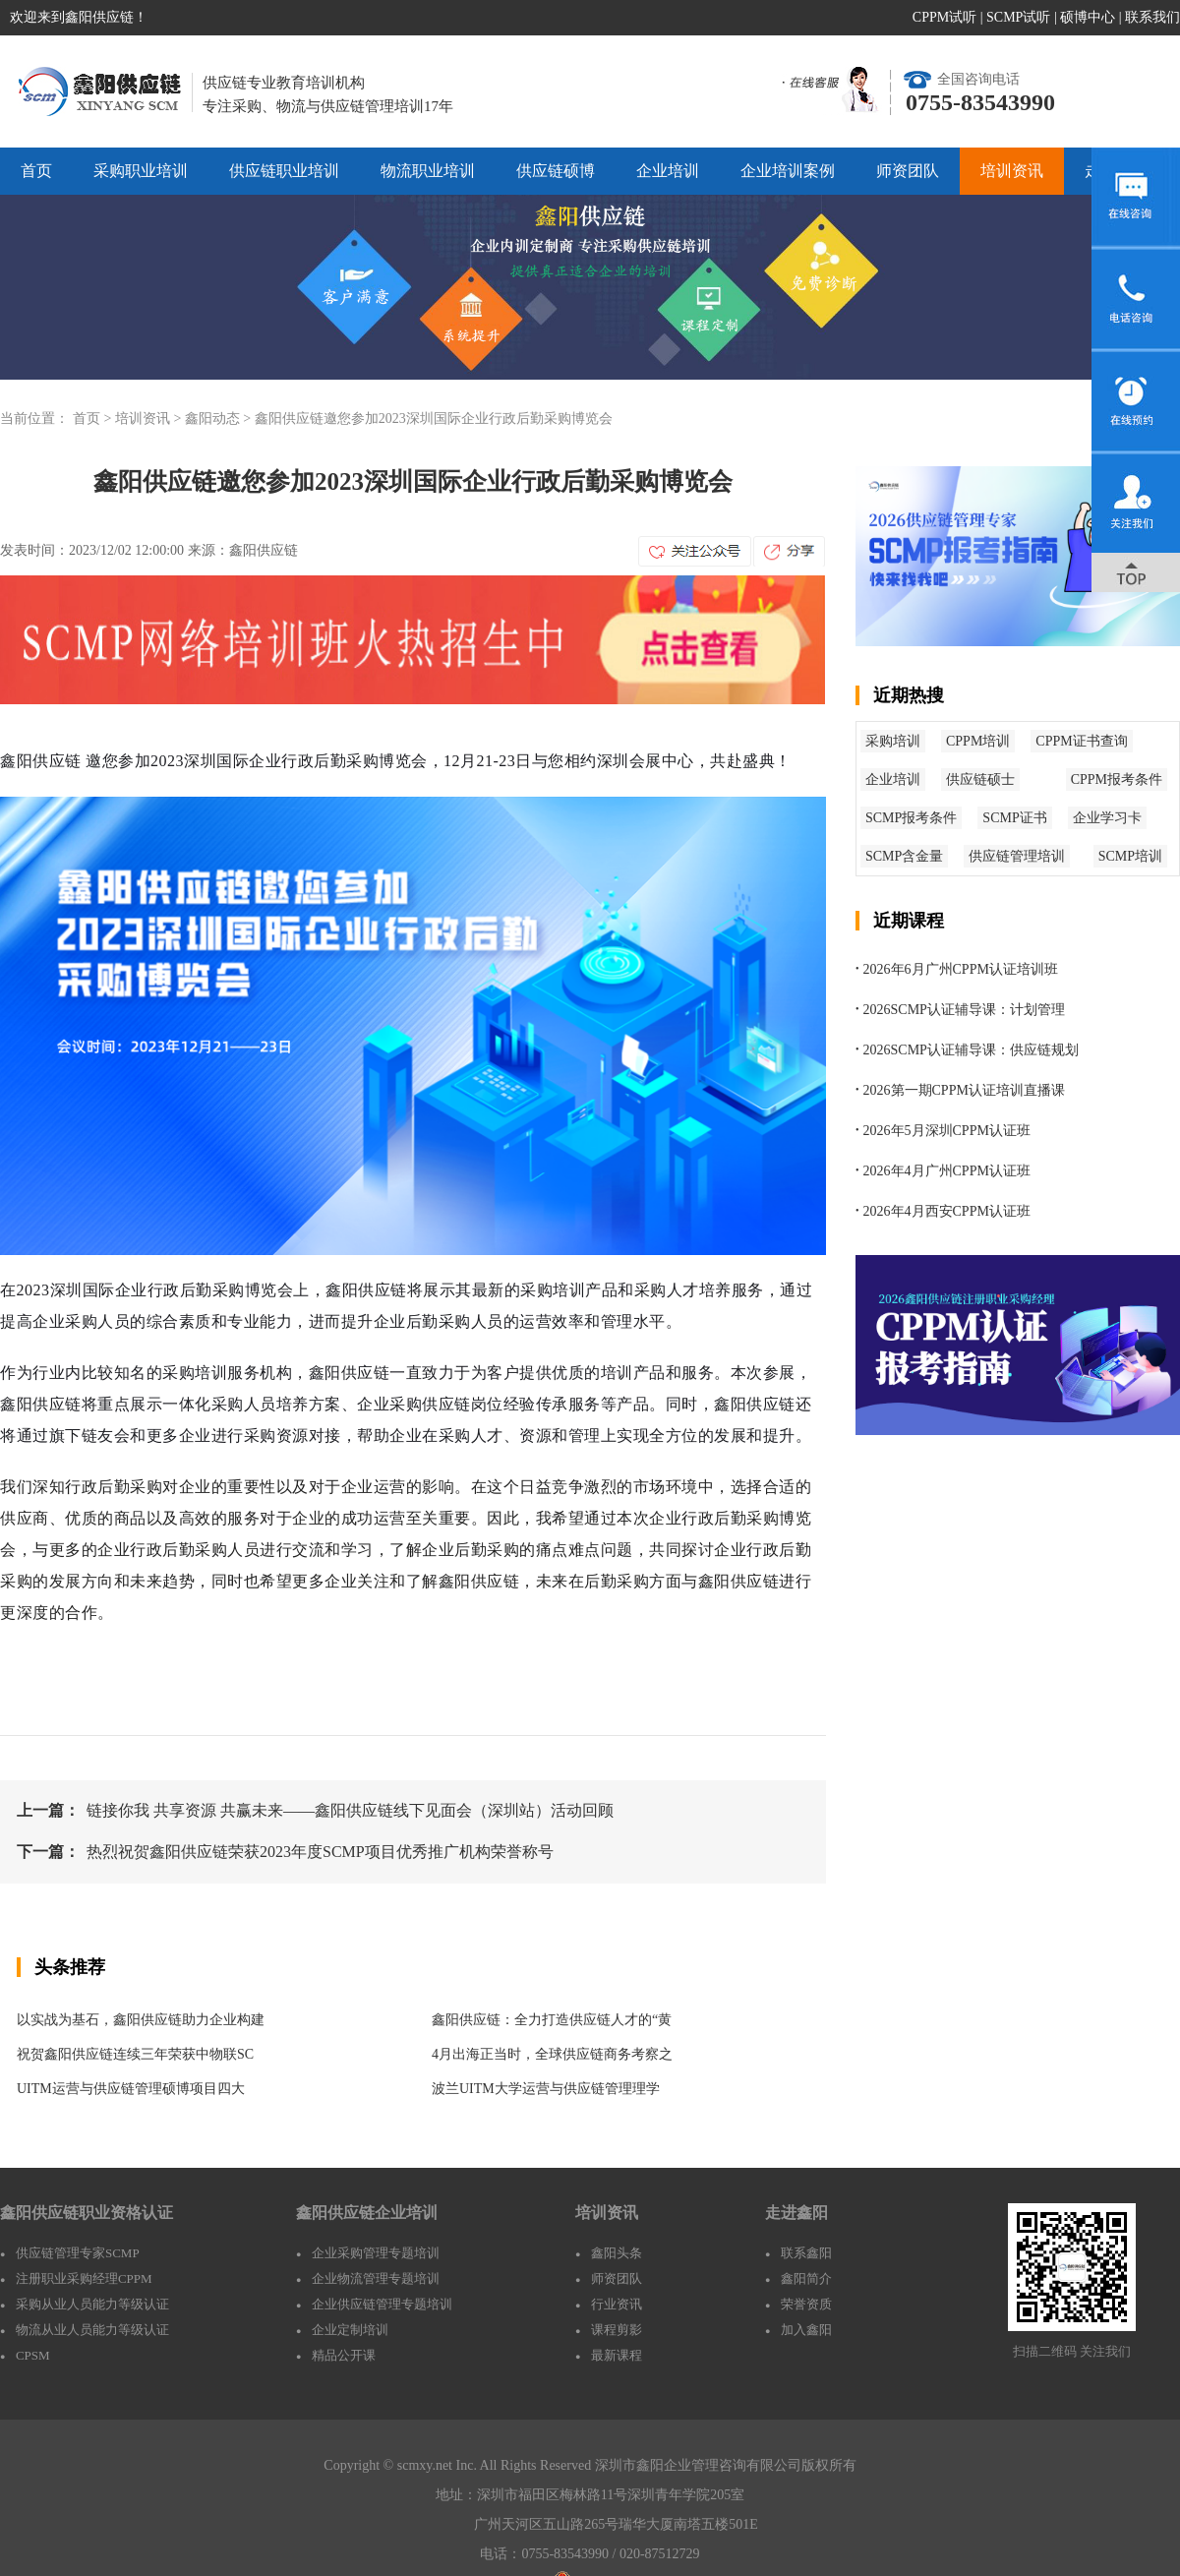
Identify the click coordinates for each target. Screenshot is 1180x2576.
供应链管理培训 (1017, 856)
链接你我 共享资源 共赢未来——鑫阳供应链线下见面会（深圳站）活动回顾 (350, 1810)
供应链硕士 (980, 779)
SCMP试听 (1018, 17)
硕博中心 (1087, 17)
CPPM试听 (944, 17)
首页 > (94, 418)
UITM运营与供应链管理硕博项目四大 (131, 2088)
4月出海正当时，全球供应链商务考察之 (552, 2054)
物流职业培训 (428, 170)
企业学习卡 (1107, 817)
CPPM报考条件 (1116, 779)
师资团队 (907, 170)
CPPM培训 (978, 741)
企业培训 (667, 170)
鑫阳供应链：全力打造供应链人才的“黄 (552, 2019)
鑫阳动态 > (220, 418)
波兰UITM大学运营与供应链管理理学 (546, 2088)
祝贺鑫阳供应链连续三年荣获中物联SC (135, 2054)
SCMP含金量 (904, 856)
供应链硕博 (555, 170)
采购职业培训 (140, 170)
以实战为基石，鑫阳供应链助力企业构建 (141, 2019)
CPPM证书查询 (1081, 741)
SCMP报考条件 (911, 817)
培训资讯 (1011, 170)
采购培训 (892, 741)
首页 (36, 170)
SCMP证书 (1014, 817)
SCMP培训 (1130, 856)
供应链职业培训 (284, 170)
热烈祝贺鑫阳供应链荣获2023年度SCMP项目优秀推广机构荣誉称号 (320, 1851)
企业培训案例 (787, 170)
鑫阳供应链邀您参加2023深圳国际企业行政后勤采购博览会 (434, 418)
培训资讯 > (150, 418)
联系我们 (1152, 17)
